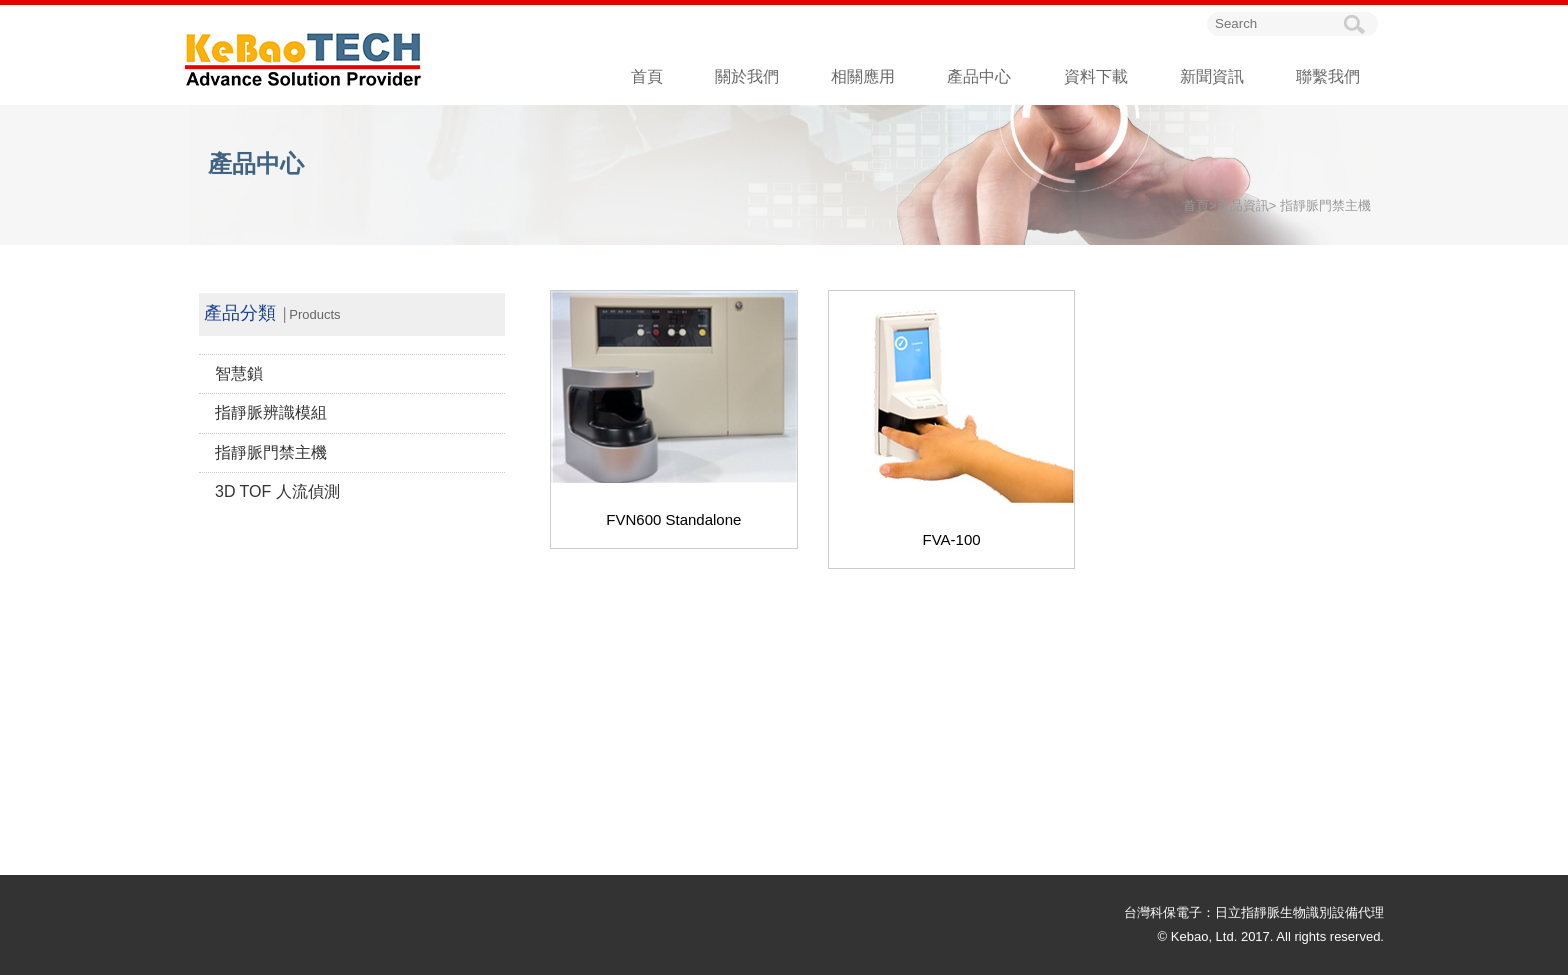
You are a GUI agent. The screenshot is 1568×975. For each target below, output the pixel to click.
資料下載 (1096, 76)
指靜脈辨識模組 (271, 412)
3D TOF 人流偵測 (277, 491)
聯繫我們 (1328, 76)
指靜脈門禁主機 (271, 452)
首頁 (647, 76)
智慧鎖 (239, 373)
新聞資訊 (1212, 76)
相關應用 (863, 76)
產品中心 (979, 76)
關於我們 (747, 76)
